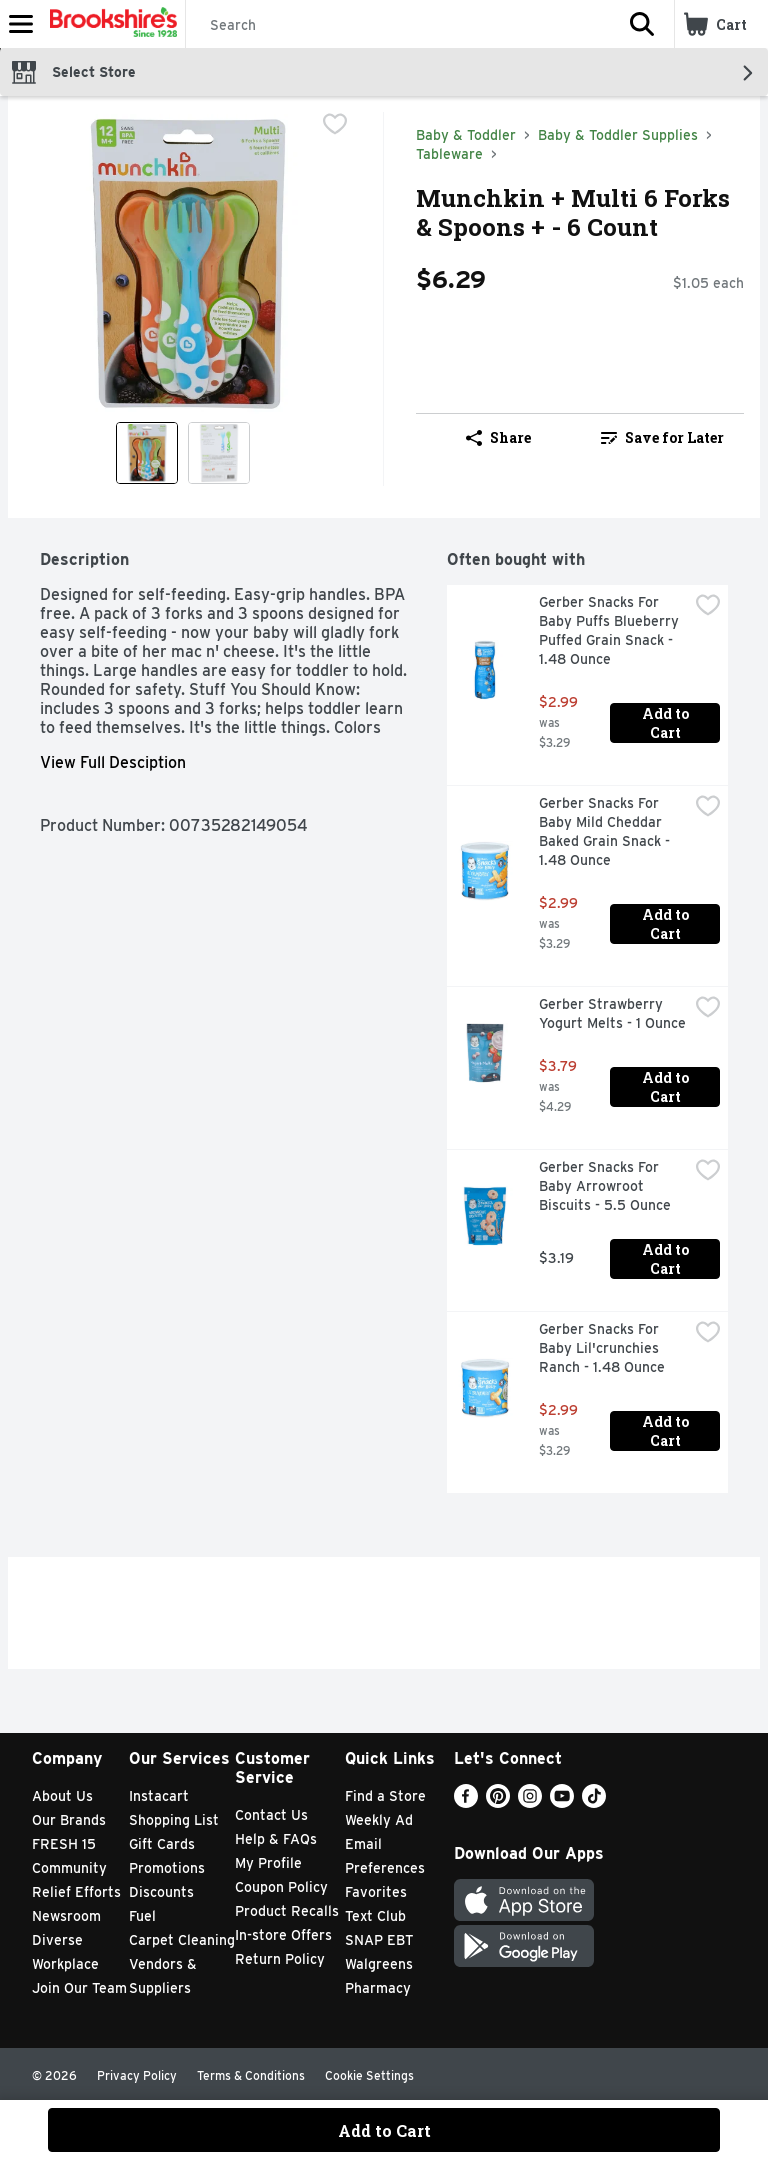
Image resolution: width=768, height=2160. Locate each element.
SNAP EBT (379, 1940)
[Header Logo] (109, 24)
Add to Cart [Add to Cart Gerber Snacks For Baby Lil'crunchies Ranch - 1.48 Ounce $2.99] (667, 1431)
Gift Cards (162, 1844)
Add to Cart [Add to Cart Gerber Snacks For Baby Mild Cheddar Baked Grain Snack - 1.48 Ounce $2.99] (667, 924)
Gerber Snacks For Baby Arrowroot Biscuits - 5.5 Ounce (605, 1186)
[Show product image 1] (147, 453)
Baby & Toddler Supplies (618, 135)
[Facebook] (466, 1802)
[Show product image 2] (219, 453)
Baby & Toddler (466, 135)
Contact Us (271, 1815)
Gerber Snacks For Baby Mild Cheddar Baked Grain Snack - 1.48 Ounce (606, 831)
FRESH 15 (64, 1844)
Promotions (167, 1868)
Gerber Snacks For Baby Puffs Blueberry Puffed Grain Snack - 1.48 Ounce (611, 630)
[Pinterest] (498, 1802)
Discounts (161, 1892)
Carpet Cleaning (182, 1940)
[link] (662, 438)
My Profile (268, 1863)
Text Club (375, 1916)
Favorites (376, 1892)
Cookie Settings (369, 2075)
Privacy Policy (137, 2075)
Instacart (159, 1796)
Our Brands (69, 1820)
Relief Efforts (76, 1892)
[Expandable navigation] (21, 24)
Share (498, 437)
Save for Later (662, 437)
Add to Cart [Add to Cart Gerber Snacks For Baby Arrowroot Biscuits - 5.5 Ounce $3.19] (667, 1259)
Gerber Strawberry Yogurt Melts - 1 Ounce (612, 1013)
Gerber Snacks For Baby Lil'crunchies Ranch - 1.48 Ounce (602, 1348)
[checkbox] (335, 126)
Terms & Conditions (251, 2075)
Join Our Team (79, 1988)
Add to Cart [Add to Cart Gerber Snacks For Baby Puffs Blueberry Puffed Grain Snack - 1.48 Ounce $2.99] (667, 723)
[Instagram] (530, 1802)
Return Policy (280, 1959)
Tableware (449, 154)
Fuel (142, 1916)
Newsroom (66, 1916)
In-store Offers (283, 1935)
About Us (62, 1796)
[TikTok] (594, 1802)
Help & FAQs (276, 1839)
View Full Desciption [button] (113, 762)
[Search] (398, 25)
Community (69, 1868)
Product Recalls (287, 1911)
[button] (642, 24)
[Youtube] (562, 1802)
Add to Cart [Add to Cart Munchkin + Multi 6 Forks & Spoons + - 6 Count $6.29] (384, 2130)
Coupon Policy (281, 1887)
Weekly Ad (379, 1820)
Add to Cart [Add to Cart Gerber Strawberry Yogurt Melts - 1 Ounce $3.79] (667, 1087)
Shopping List (174, 1820)
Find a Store (385, 1796)
